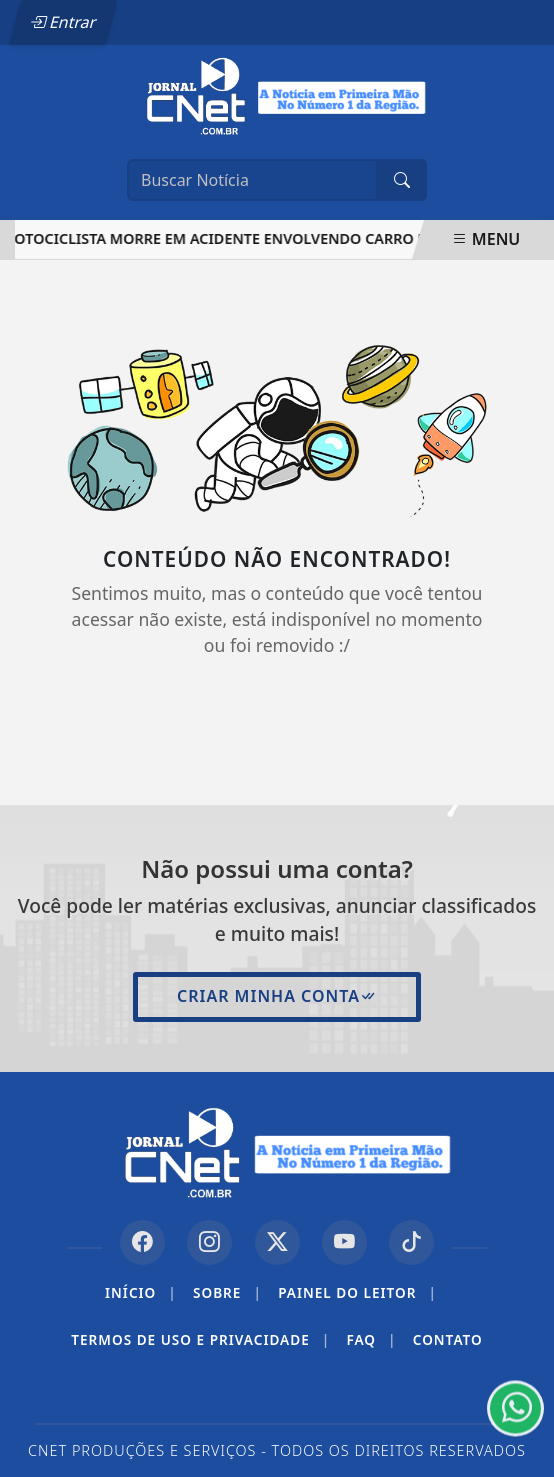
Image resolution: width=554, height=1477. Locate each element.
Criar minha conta (277, 996)
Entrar (63, 22)
